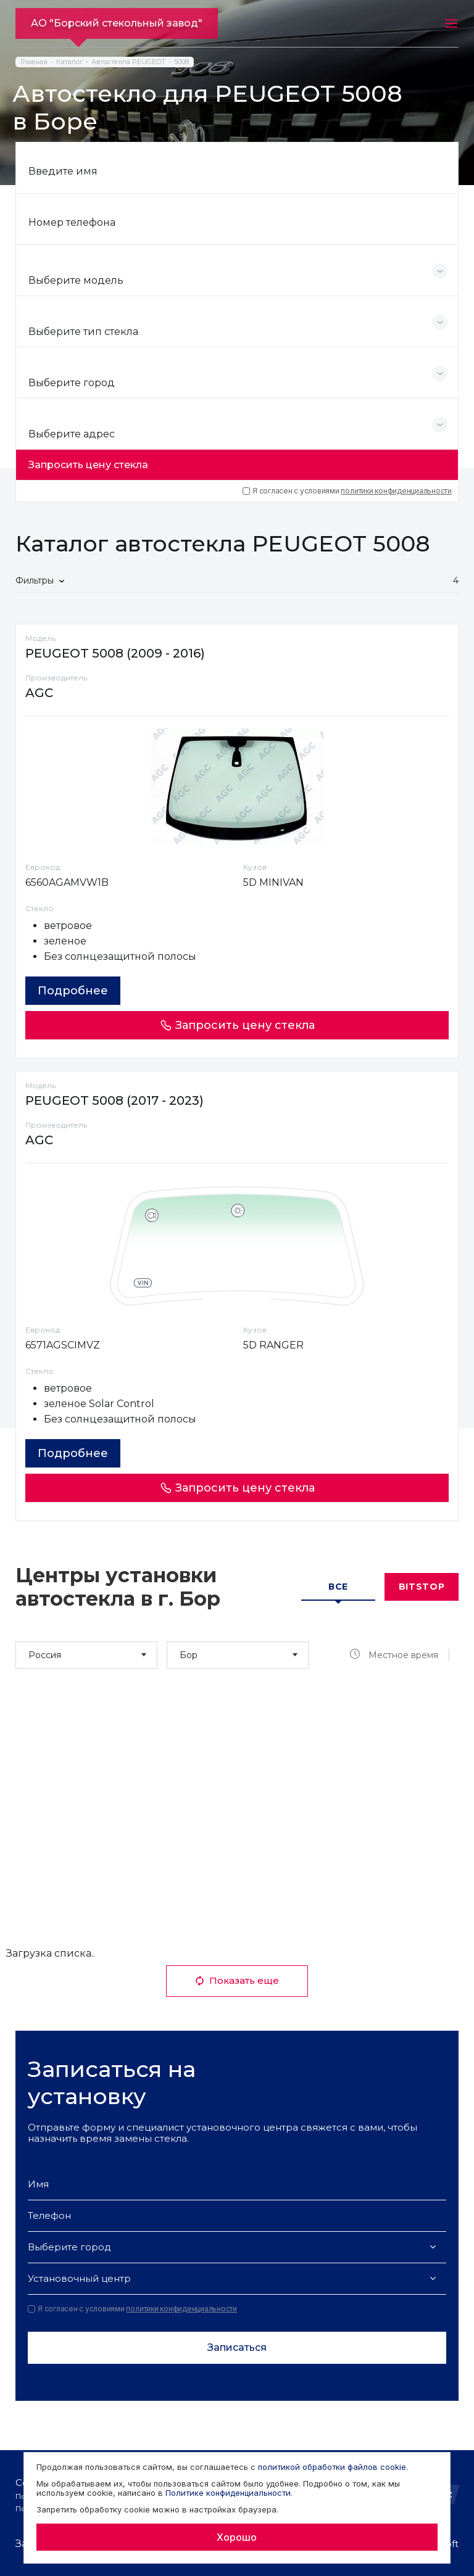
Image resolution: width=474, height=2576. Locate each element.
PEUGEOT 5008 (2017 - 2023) (114, 1100)
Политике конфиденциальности (228, 2493)
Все (338, 1586)
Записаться (237, 2347)
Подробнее (73, 990)
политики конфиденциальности (396, 490)
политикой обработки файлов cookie (332, 2467)
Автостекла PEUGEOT (128, 62)
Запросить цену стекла (88, 465)
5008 (181, 62)
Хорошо (237, 2537)
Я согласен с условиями (347, 491)
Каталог (69, 62)
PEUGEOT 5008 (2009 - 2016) (115, 653)
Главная (34, 62)
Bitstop (422, 1586)
